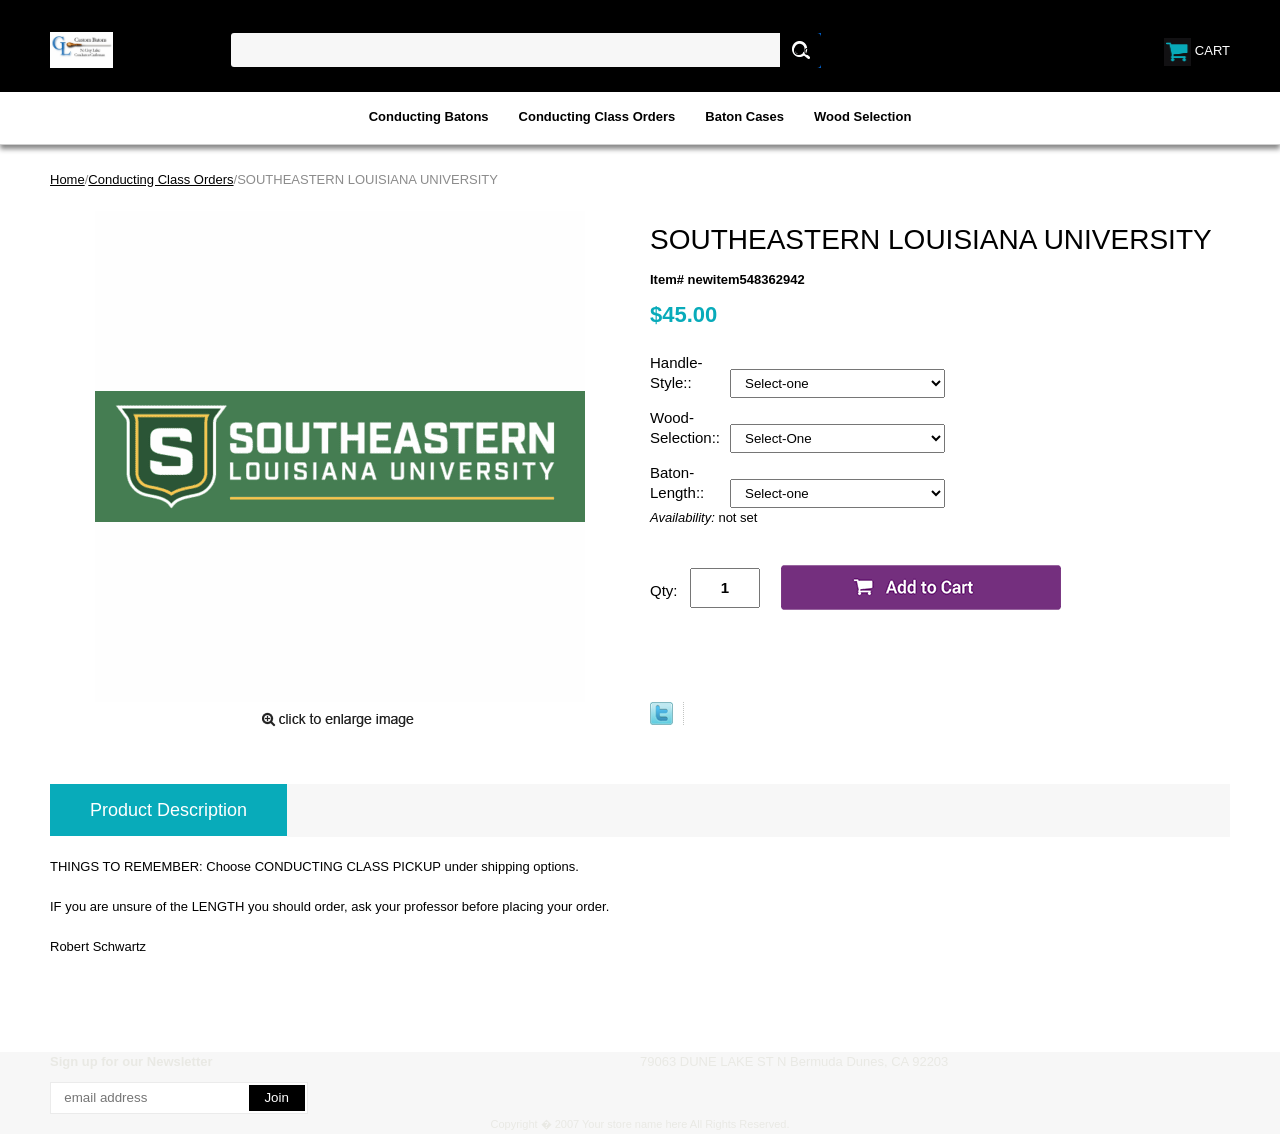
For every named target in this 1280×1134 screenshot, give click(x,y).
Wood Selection (862, 116)
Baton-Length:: (679, 482)
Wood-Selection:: (687, 427)
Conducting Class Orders (597, 116)
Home (67, 179)
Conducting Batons (429, 116)
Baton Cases (744, 116)
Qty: (664, 590)
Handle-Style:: (676, 372)
